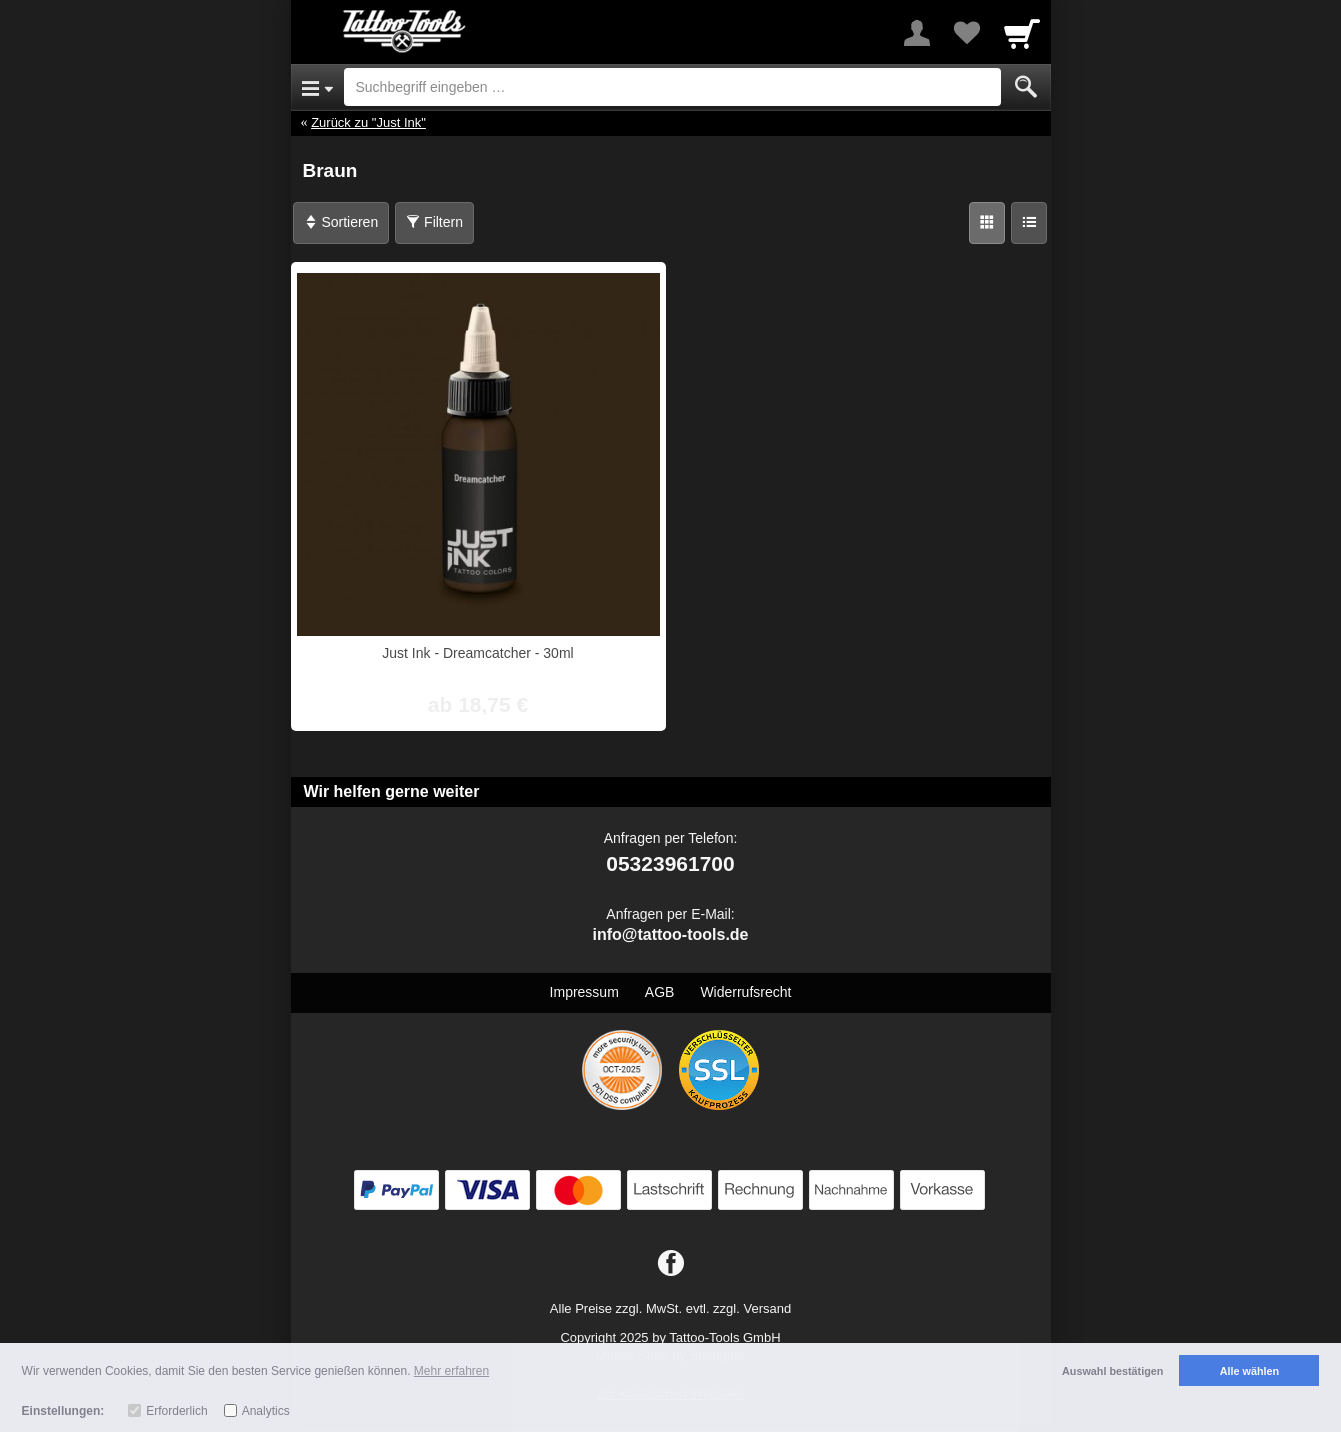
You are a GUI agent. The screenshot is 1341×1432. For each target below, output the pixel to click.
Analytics (266, 1411)
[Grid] (987, 223)
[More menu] (917, 33)
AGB (660, 992)
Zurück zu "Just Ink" (368, 122)
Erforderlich (176, 1411)
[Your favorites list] (967, 33)
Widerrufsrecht (745, 992)
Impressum (584, 992)
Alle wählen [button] (1249, 1371)
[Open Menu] (317, 87)
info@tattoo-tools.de (670, 934)
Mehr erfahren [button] (451, 1371)
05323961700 (670, 863)
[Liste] (1029, 223)
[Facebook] (671, 1264)
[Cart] (1022, 33)
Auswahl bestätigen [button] (1112, 1371)
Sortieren (341, 222)
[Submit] (1026, 87)
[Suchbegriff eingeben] (672, 87)
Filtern (434, 222)
